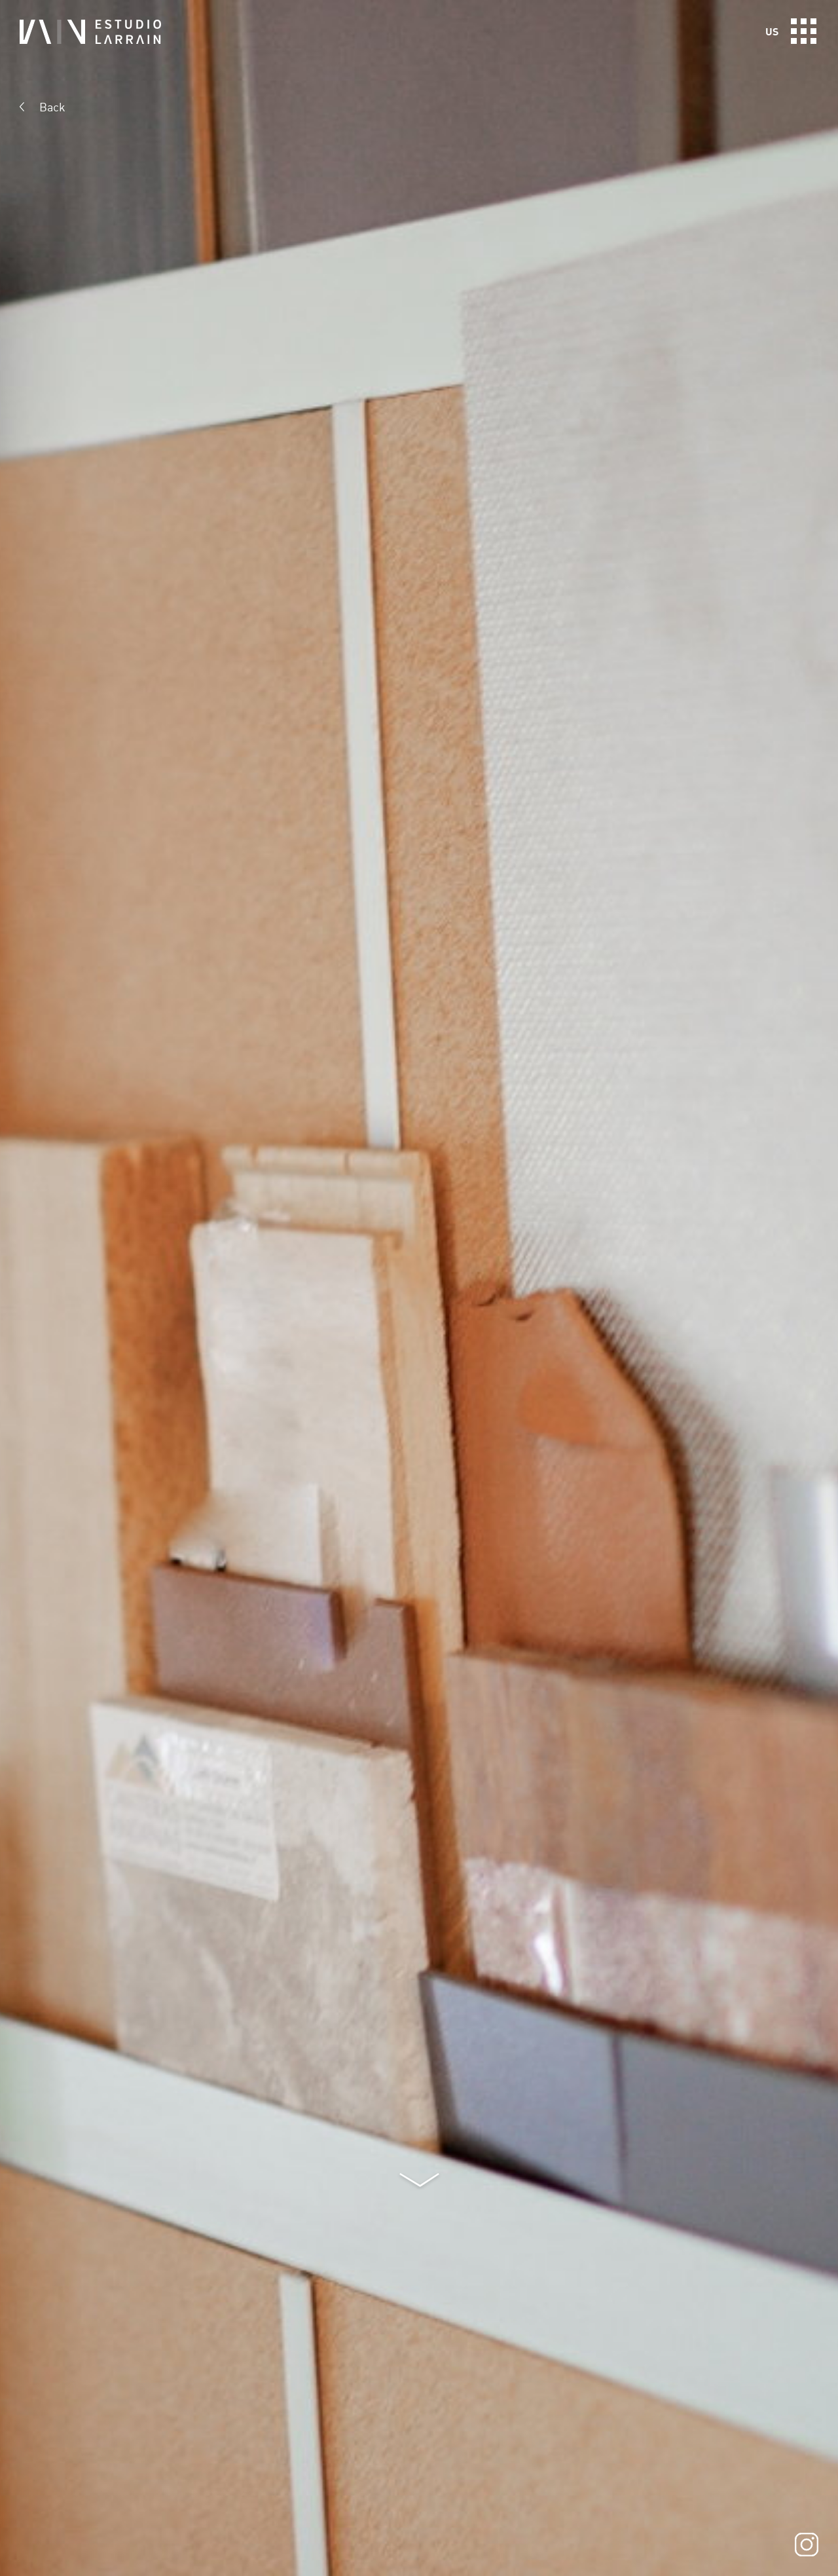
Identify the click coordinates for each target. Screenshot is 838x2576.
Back (52, 107)
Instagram (806, 2544)
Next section (419, 2181)
